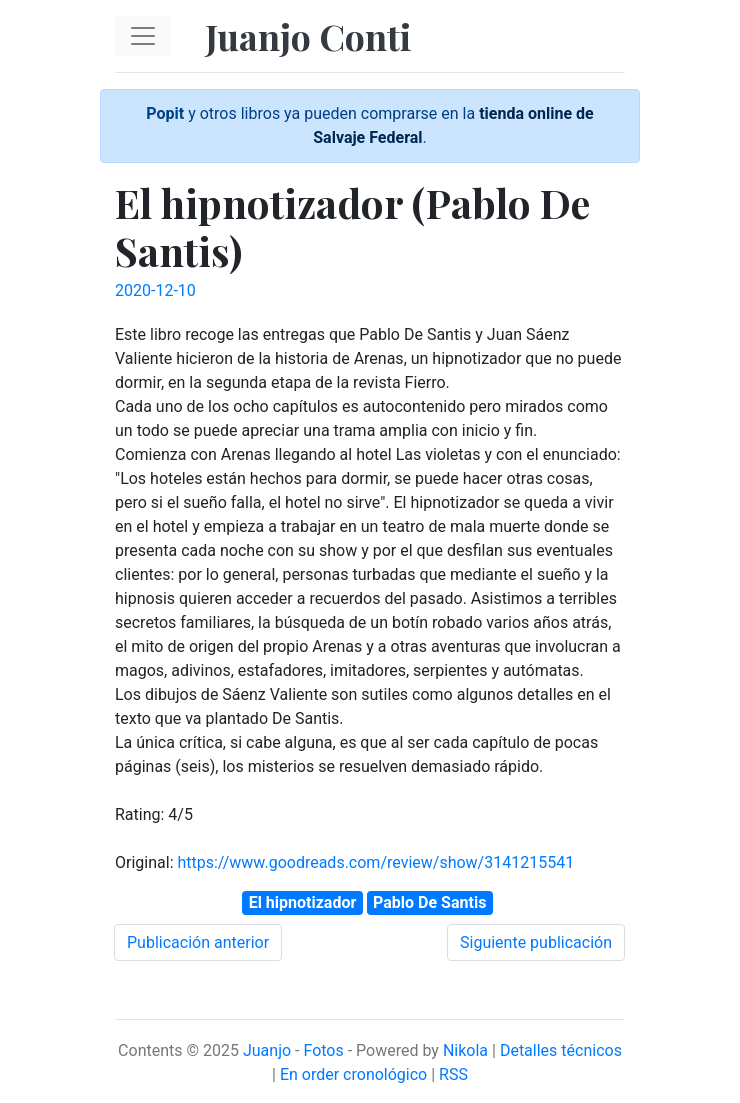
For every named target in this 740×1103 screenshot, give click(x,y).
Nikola (465, 1050)
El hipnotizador (303, 902)
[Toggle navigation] (143, 36)
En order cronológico (353, 1074)
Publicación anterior (198, 942)
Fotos (323, 1050)
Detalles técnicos (561, 1050)
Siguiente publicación (536, 942)
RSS (453, 1074)
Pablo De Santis (429, 902)
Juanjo (267, 1050)
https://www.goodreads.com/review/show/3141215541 (375, 862)
